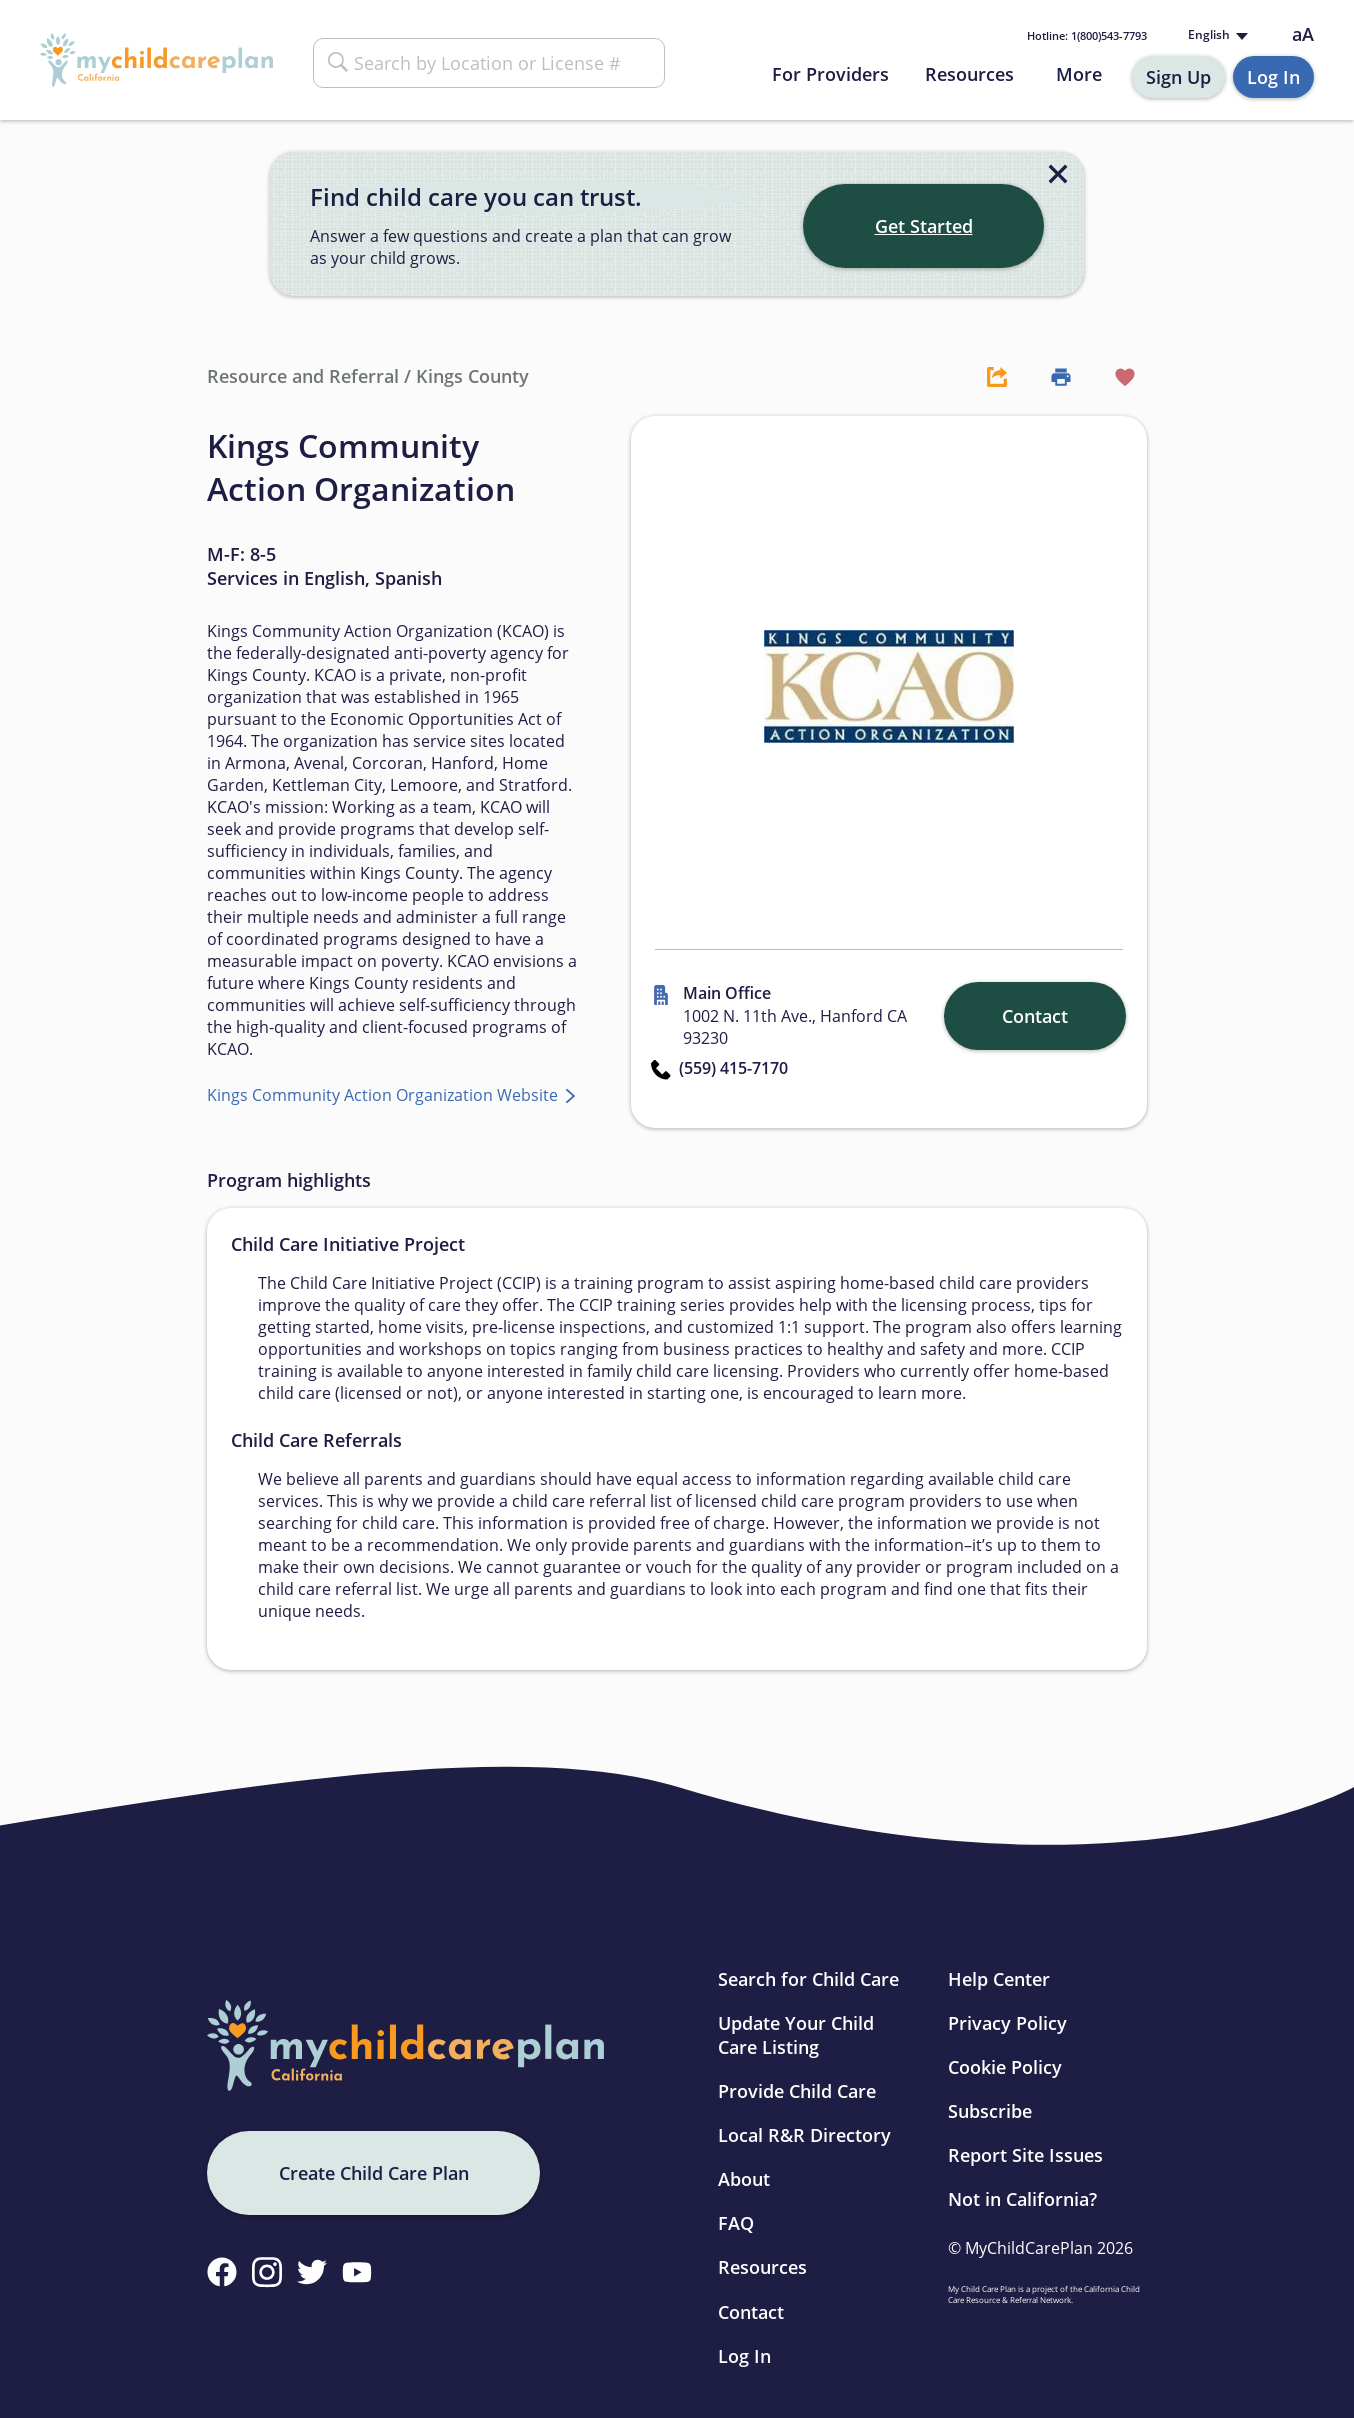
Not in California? (1022, 2199)
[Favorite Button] (1115, 376)
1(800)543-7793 (1087, 35)
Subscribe (990, 2111)
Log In (1273, 77)
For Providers (830, 74)
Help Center (999, 1979)
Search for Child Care (808, 1979)
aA (1303, 34)
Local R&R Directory (804, 2135)
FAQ (736, 2223)
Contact (751, 2312)
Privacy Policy (1007, 2023)
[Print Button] (1051, 376)
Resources (969, 74)
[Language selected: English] (1216, 35)
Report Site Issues (1025, 2155)
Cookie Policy (1005, 2067)
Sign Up (1178, 77)
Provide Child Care (797, 2091)
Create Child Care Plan (374, 2173)
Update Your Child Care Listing (796, 2035)
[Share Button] (987, 376)
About (744, 2179)
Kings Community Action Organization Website (384, 1095)
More (1079, 74)
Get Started (924, 226)
